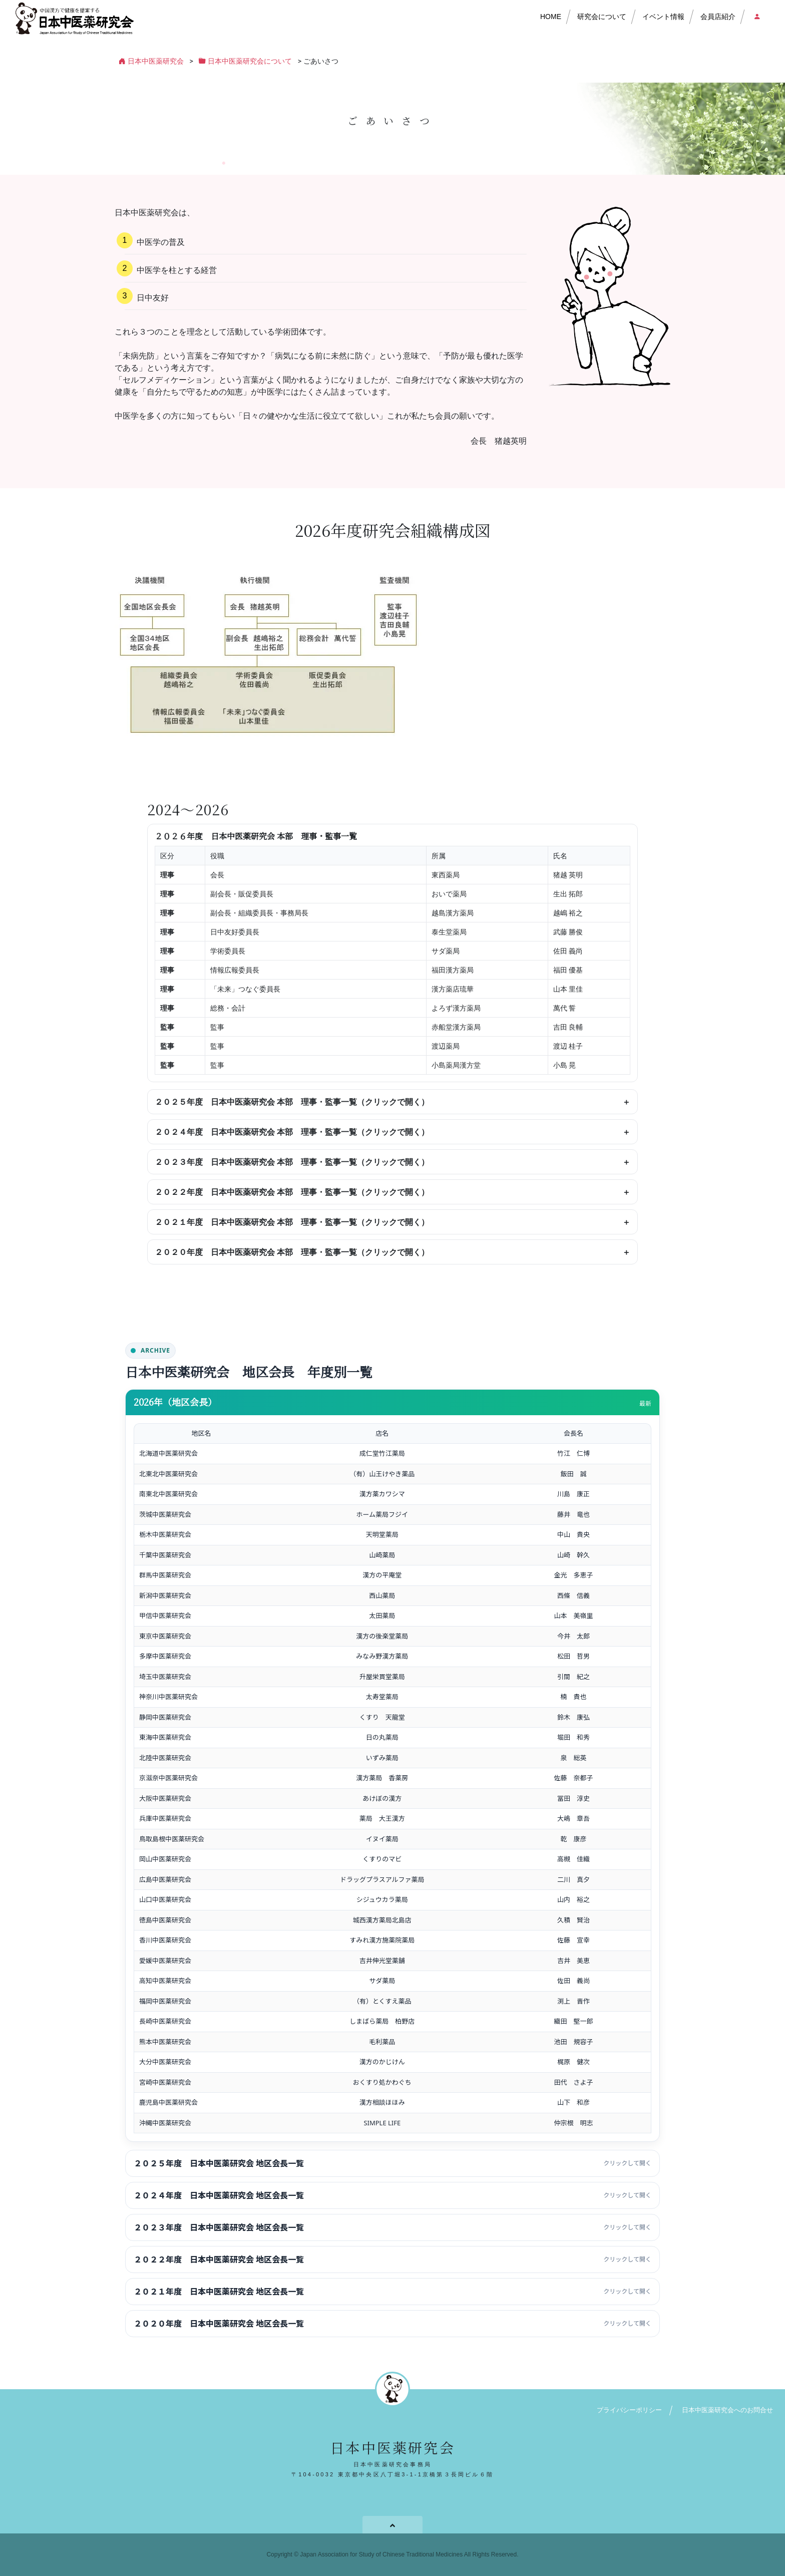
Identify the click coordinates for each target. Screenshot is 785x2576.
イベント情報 (663, 17)
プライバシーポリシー (629, 2410)
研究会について (601, 17)
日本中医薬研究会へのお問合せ (727, 2410)
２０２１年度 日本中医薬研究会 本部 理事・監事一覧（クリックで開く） (292, 1221)
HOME (550, 17)
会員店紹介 (717, 17)
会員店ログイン (756, 17)
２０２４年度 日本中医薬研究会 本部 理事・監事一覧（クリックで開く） (292, 1131)
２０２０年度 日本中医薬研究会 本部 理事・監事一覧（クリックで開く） (292, 1251)
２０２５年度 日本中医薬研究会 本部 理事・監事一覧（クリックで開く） (292, 1101)
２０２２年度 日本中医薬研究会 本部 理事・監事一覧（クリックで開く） (292, 1191)
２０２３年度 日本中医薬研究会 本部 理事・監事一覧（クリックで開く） (292, 1161)
